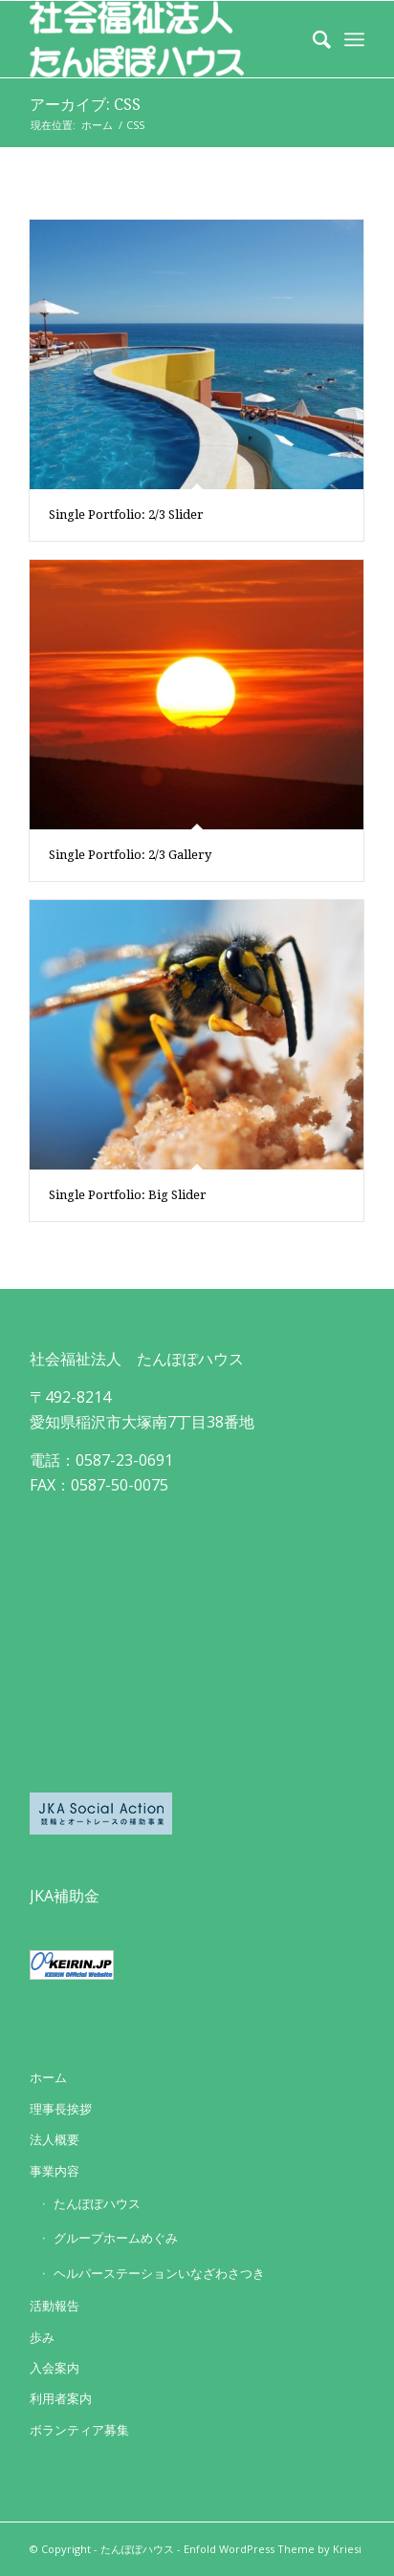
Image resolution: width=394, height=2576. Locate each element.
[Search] (312, 39)
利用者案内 (61, 2398)
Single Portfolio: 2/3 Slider (126, 514)
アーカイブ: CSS (85, 105)
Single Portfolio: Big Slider (128, 1195)
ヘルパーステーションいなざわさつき (159, 2273)
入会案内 (54, 2367)
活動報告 (54, 2305)
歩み (42, 2337)
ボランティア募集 (79, 2429)
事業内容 (54, 2170)
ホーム (48, 2077)
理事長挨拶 (61, 2108)
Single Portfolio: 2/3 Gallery (130, 855)
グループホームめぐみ (116, 2237)
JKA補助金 (64, 1895)
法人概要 (54, 2139)
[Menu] (354, 39)
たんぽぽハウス (97, 2203)
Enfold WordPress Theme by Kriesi (272, 2549)
